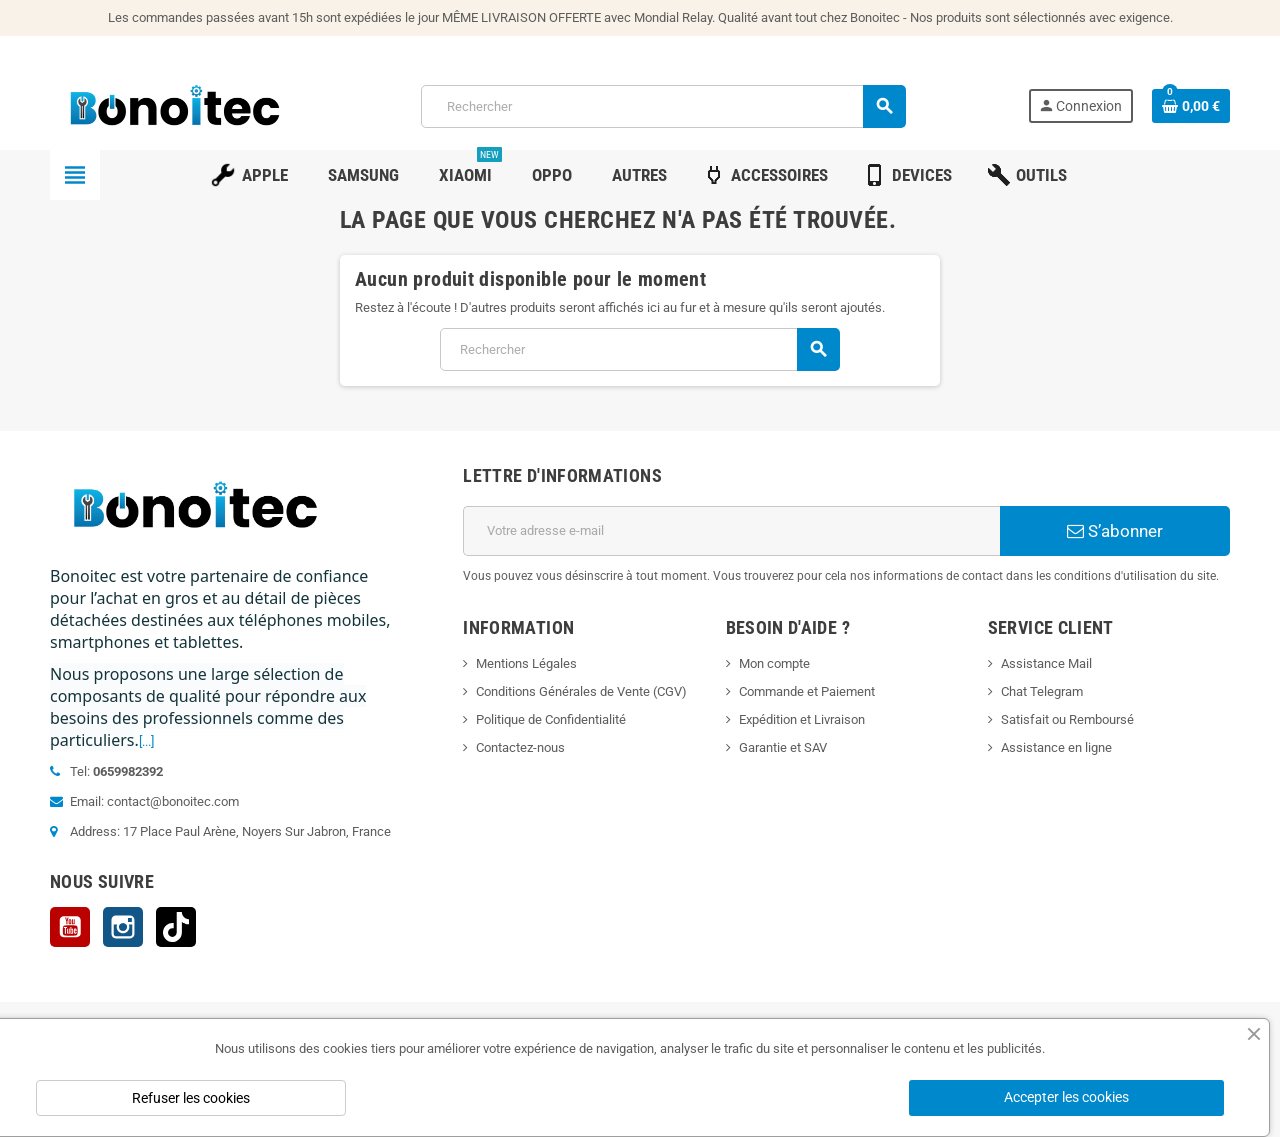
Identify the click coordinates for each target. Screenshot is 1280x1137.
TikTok (176, 927)
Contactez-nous (520, 747)
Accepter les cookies (1066, 1097)
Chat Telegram (1042, 691)
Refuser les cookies (191, 1098)
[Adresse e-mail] (731, 531)
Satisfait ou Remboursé (1067, 719)
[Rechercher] (663, 106)
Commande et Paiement (807, 691)
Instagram (123, 927)
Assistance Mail (1046, 663)
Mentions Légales (526, 663)
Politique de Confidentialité (551, 719)
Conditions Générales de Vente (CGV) (581, 691)
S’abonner (1115, 531)
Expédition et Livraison (802, 719)
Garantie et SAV (783, 747)
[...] (146, 741)
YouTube (70, 927)
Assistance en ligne (1056, 747)
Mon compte (774, 663)
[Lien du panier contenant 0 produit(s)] (1191, 106)
